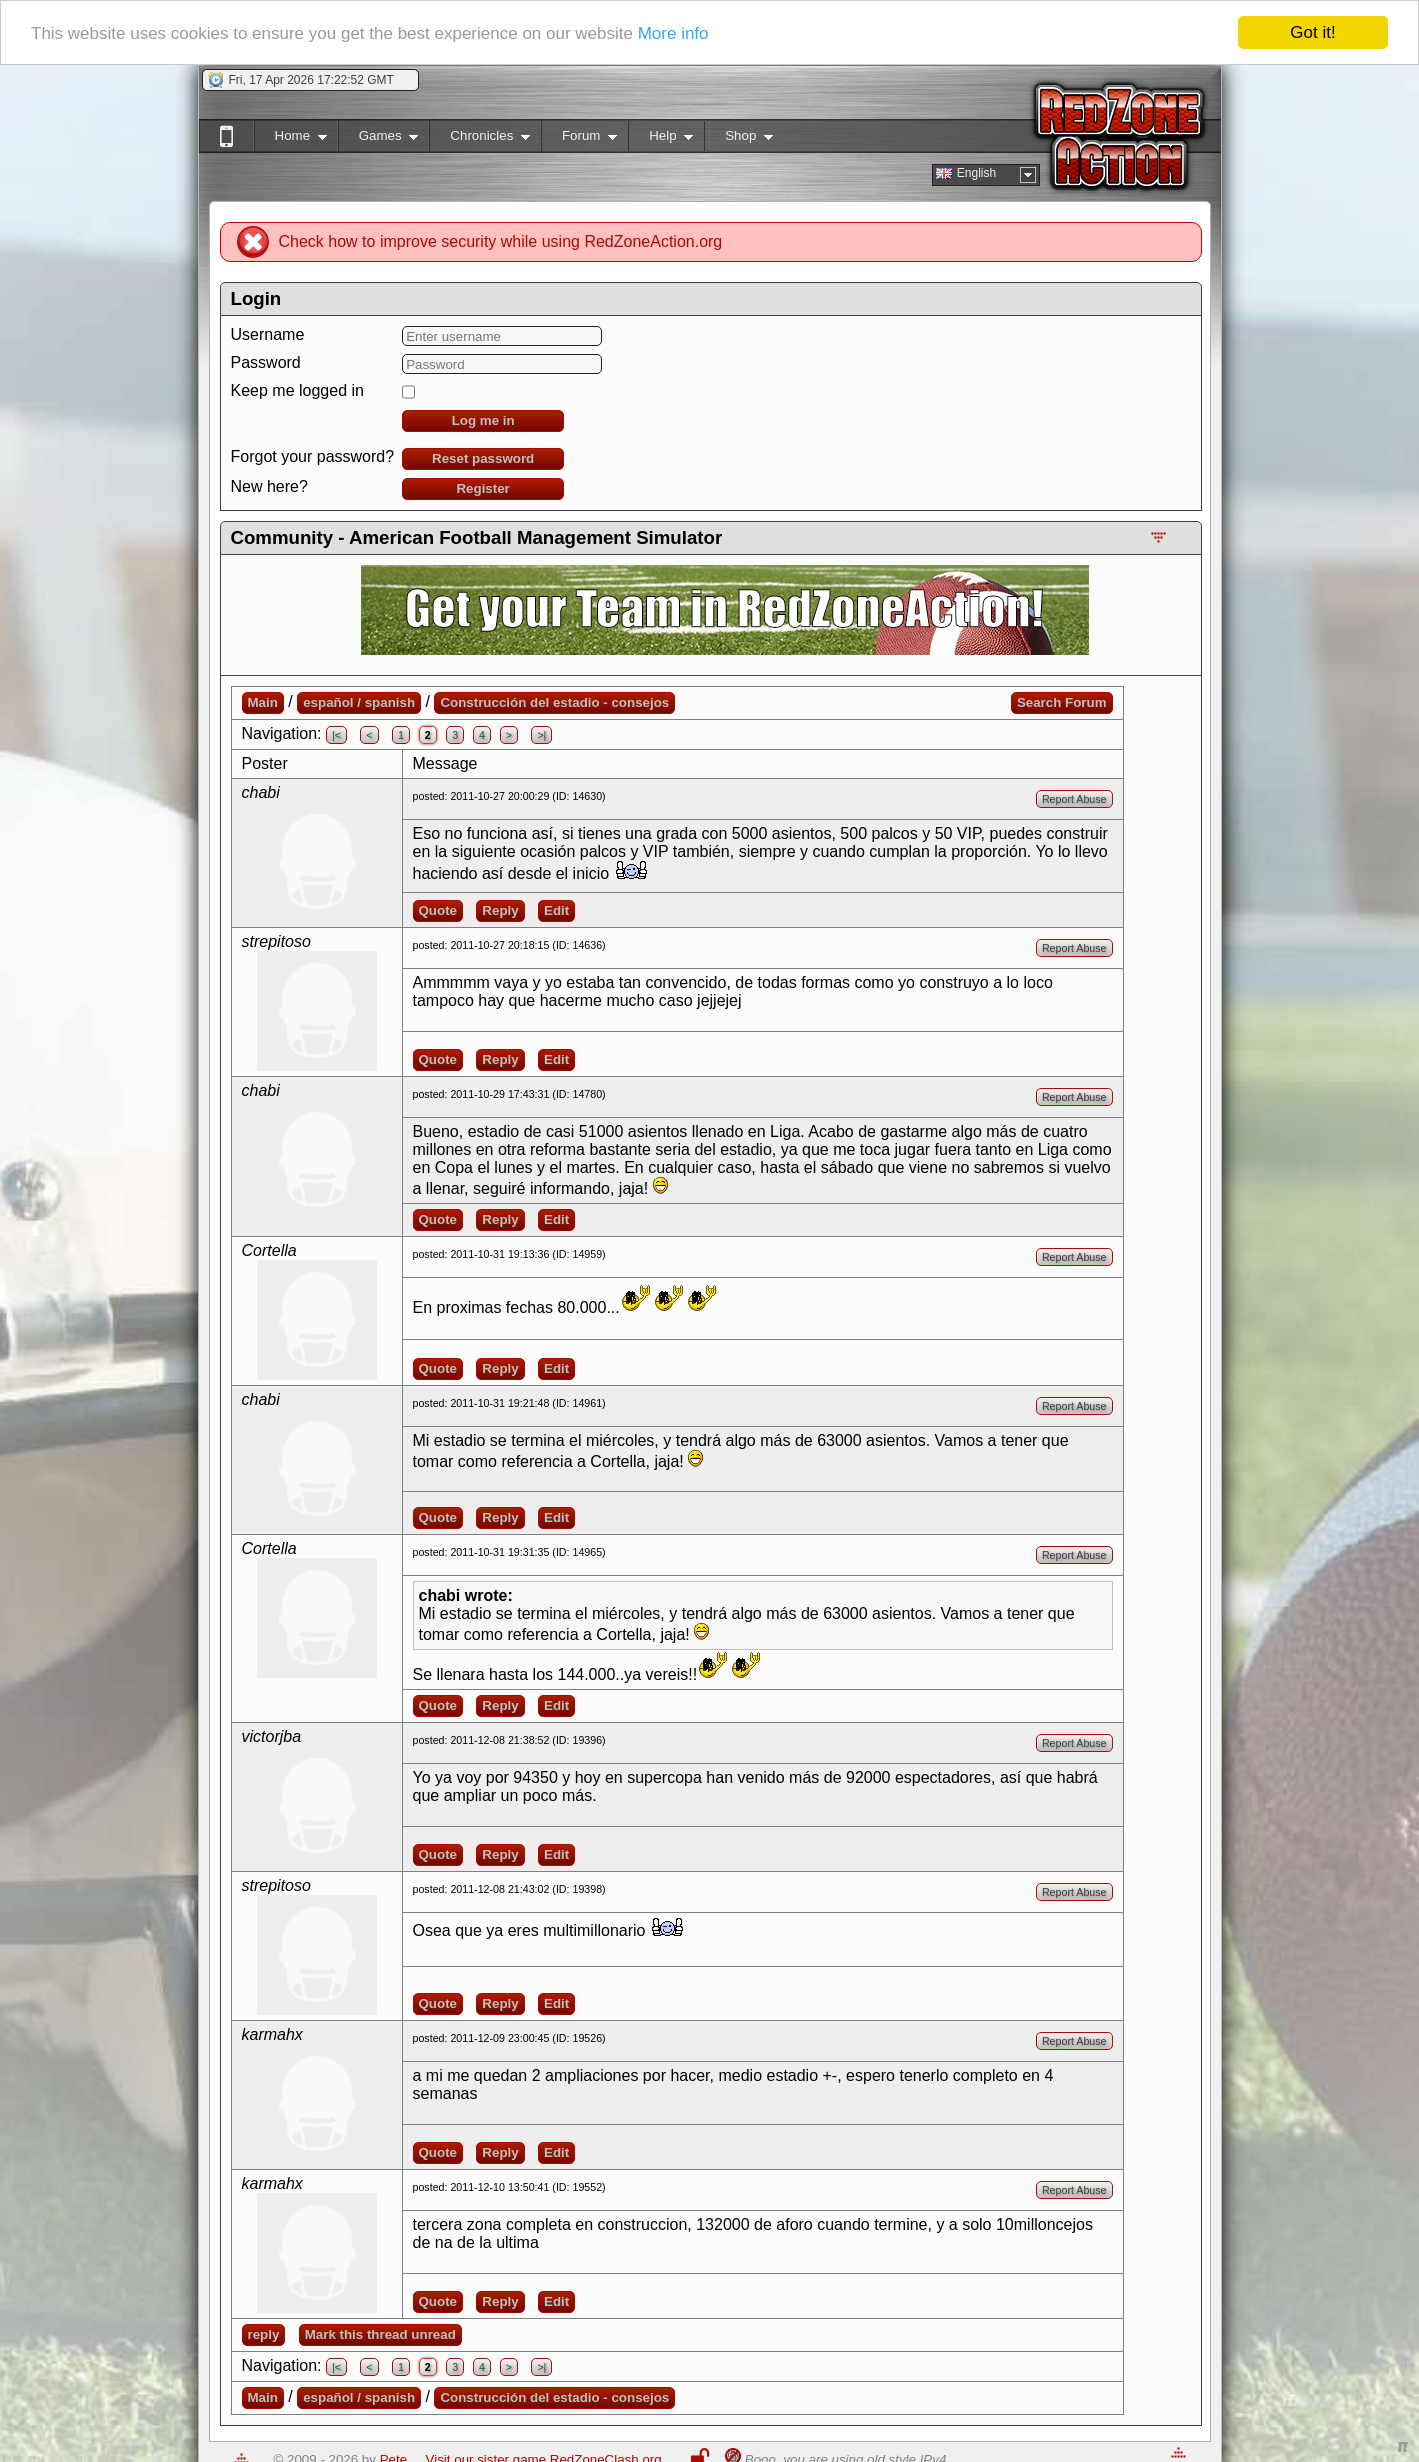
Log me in (483, 420)
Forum (579, 139)
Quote (438, 910)
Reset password (483, 458)
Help (660, 139)
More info (673, 33)
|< (336, 735)
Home (290, 139)
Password (266, 362)
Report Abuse (1074, 799)
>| (541, 735)
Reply (500, 910)
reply (264, 2334)
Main (263, 702)
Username (268, 334)
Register (482, 488)
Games (378, 139)
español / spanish (359, 702)
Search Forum (1062, 702)
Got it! (1312, 32)
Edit (556, 910)
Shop (738, 139)
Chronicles (479, 139)
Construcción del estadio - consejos (554, 702)
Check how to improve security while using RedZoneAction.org (501, 241)
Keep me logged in (297, 390)
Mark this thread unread (380, 2334)
